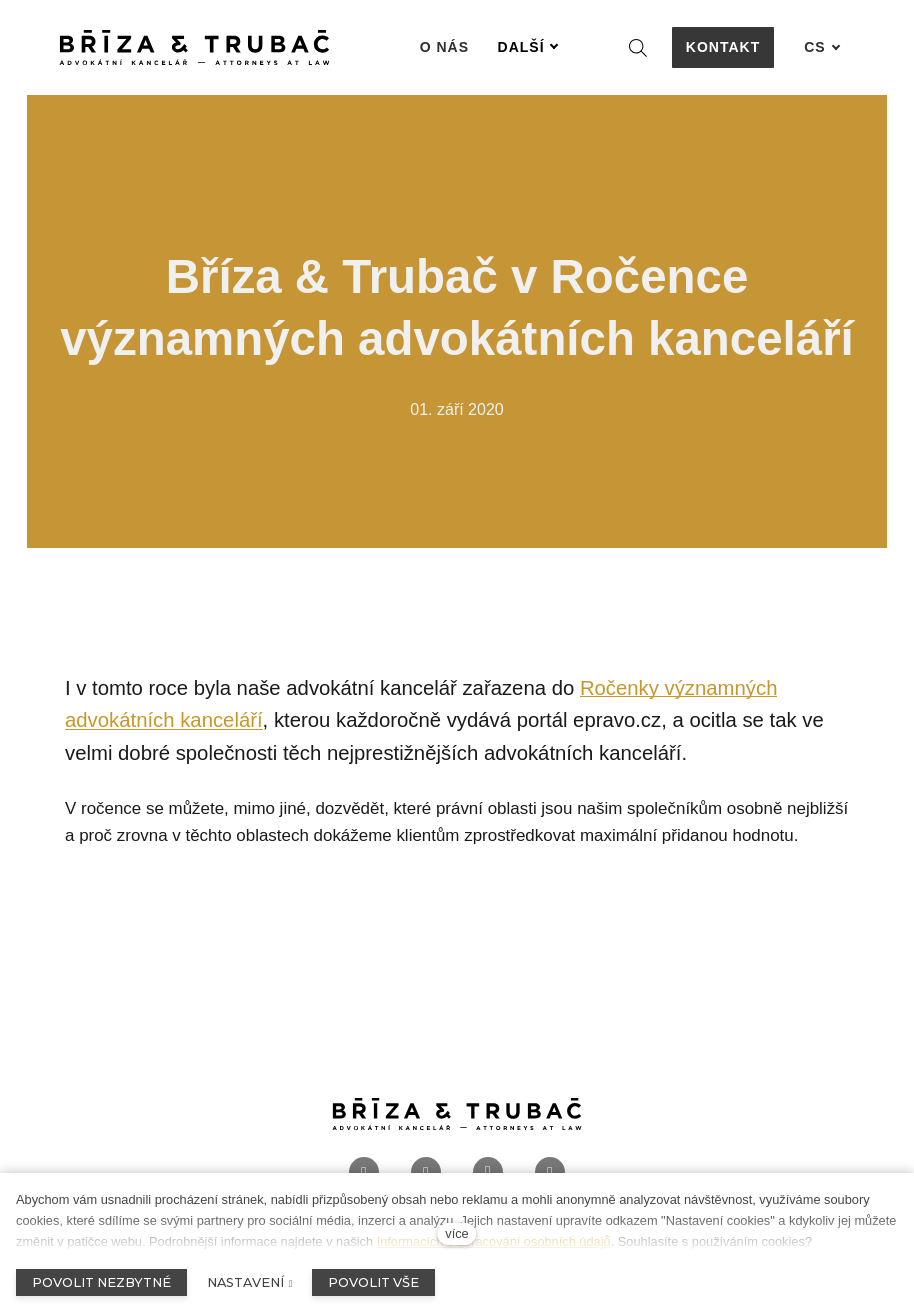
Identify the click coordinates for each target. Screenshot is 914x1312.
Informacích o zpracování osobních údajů (494, 1241)
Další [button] (528, 47)
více (456, 1233)
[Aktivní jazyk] (822, 47)
